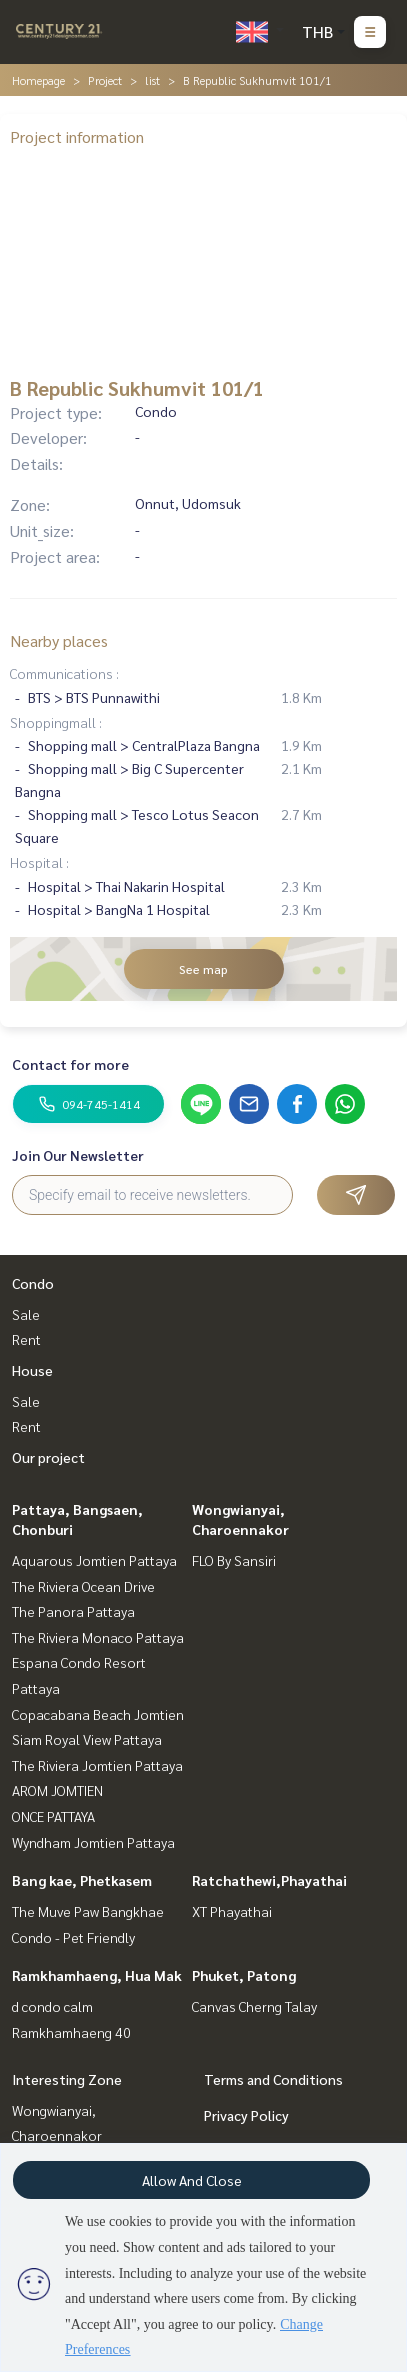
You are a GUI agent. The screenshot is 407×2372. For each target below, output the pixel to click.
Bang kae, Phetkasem (82, 1880)
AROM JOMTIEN (57, 1790)
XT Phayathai (232, 1911)
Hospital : (39, 862)
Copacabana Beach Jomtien (98, 1714)
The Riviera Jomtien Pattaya (97, 1765)
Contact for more (70, 1064)
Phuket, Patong (244, 1975)
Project (105, 80)
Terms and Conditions (273, 2079)
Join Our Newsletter (78, 1155)
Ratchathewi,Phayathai (269, 1880)
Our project (48, 1457)
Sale (26, 1314)
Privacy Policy (246, 2115)
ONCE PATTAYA (53, 1816)
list (152, 80)
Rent (26, 1339)
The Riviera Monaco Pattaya (98, 1637)
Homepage (38, 80)
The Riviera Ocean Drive (83, 1586)
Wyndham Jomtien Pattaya (93, 1842)
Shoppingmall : (56, 722)
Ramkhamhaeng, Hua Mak (97, 1975)
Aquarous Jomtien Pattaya (94, 1560)
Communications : (64, 673)
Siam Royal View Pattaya (87, 1739)
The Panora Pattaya (73, 1611)
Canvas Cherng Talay (254, 2006)
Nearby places (59, 640)
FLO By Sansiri (234, 1560)
